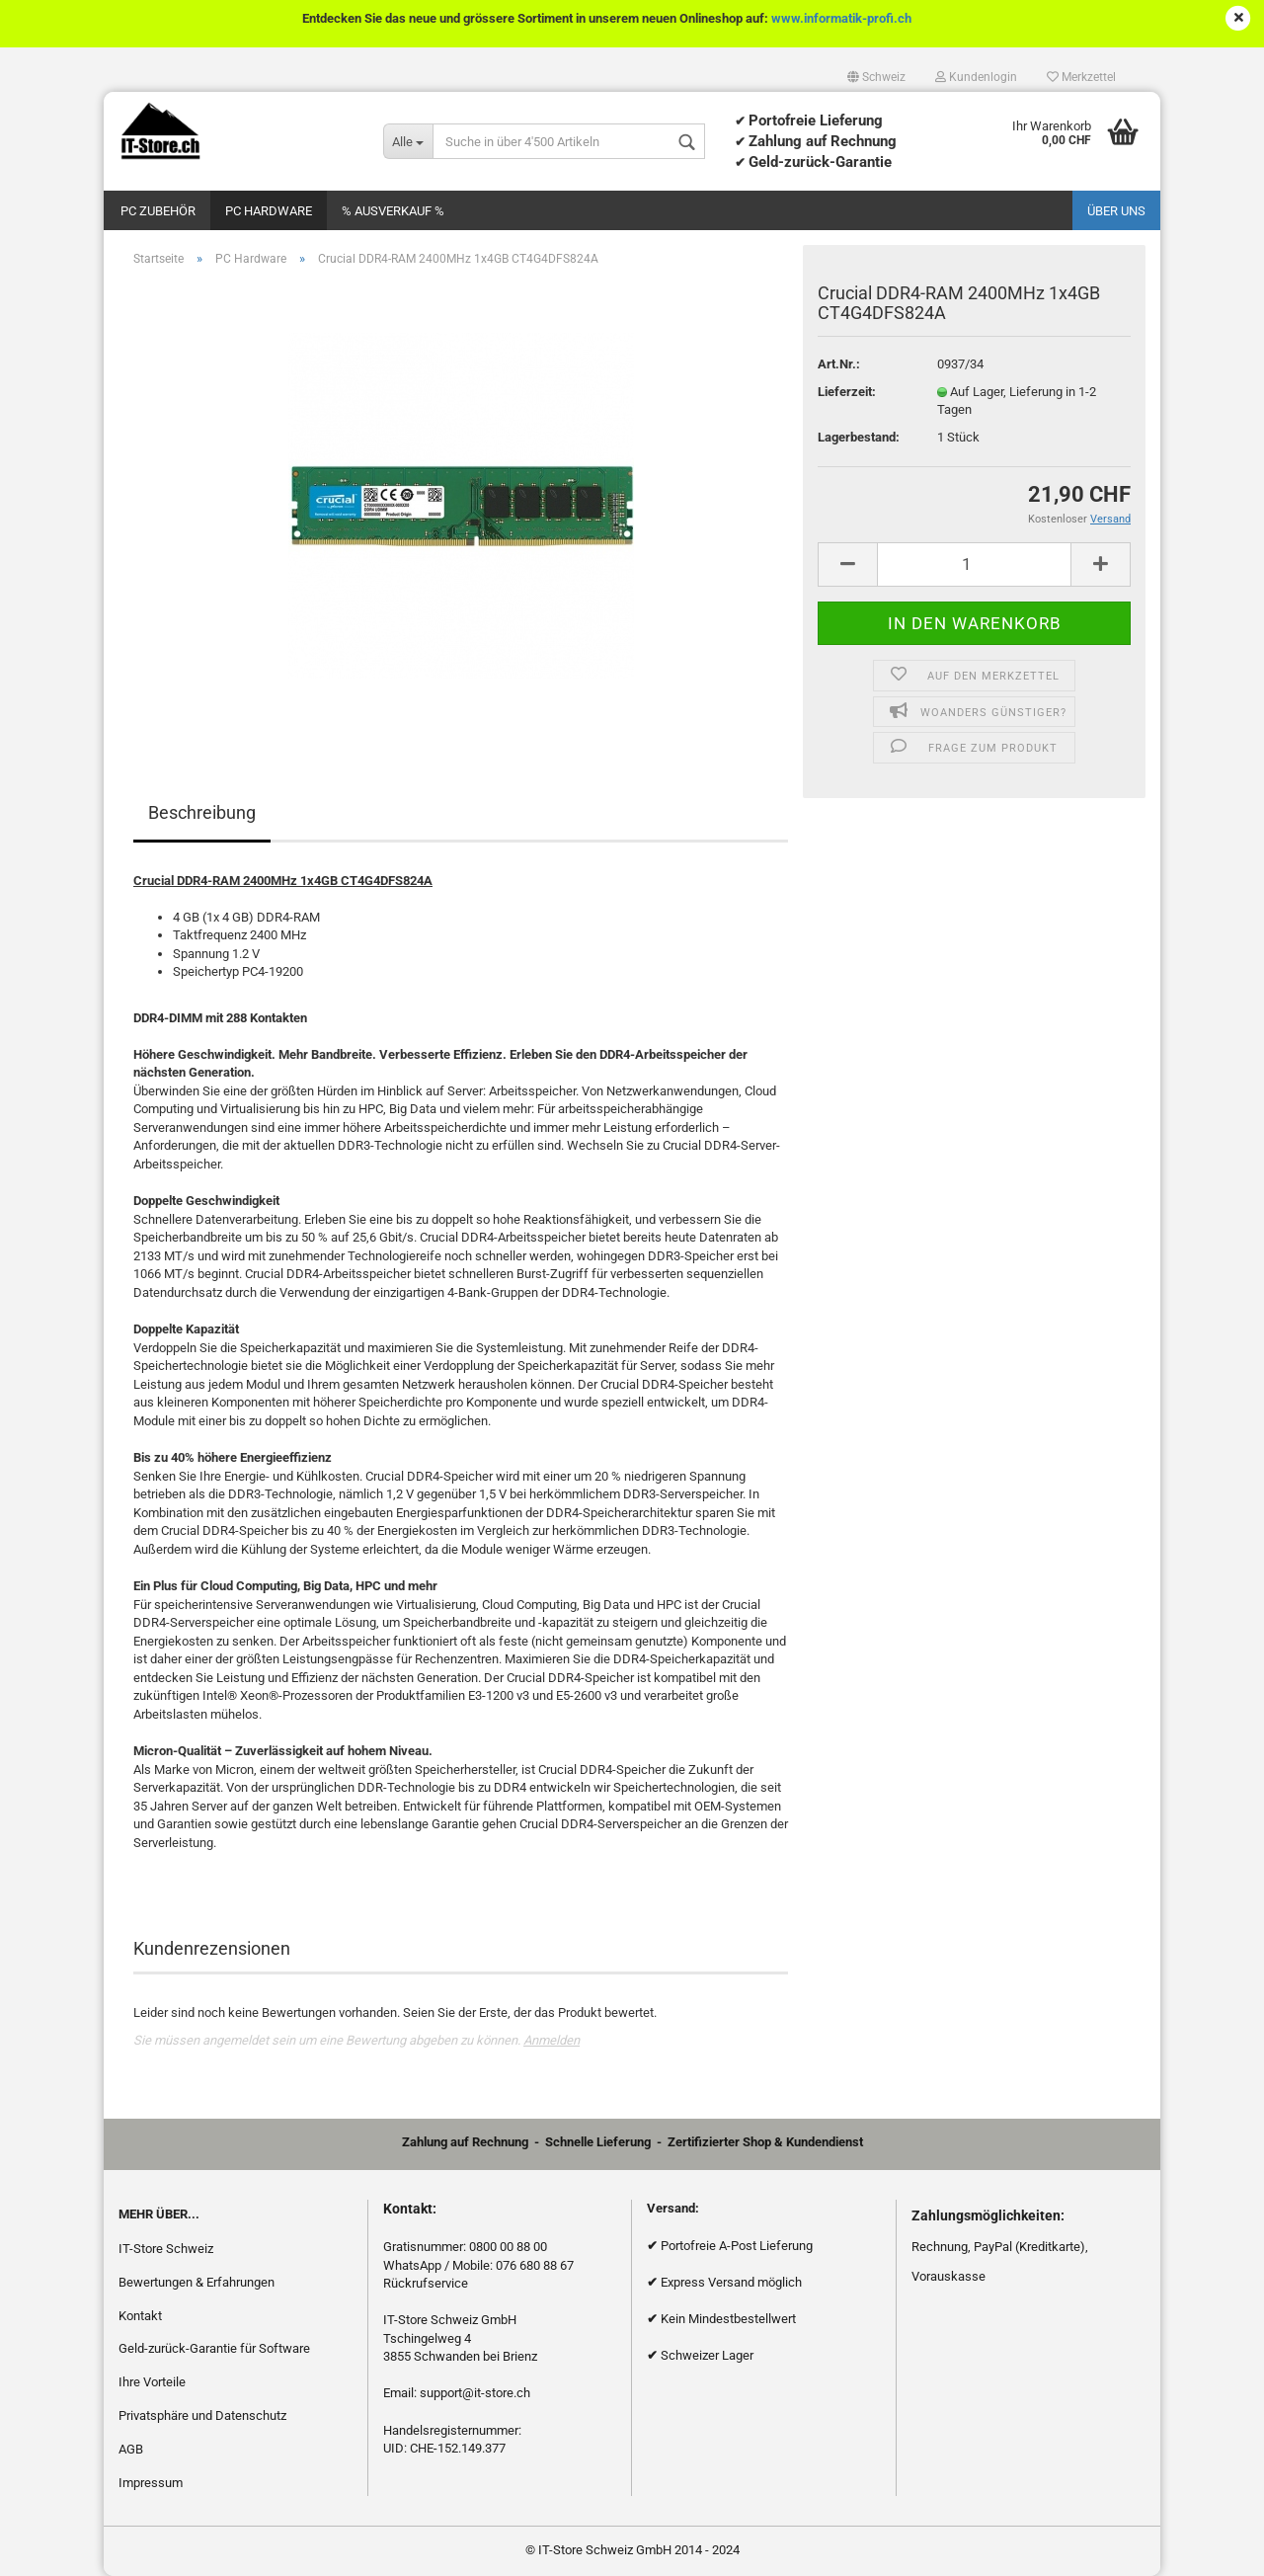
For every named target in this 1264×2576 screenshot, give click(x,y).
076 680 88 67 (535, 2265)
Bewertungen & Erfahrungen (196, 2282)
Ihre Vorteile (152, 2382)
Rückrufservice (425, 2283)
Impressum (150, 2482)
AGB (130, 2449)
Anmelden (551, 2040)
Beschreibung (202, 812)
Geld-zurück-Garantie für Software (214, 2348)
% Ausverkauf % (393, 210)
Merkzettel (1081, 77)
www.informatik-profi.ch (841, 18)
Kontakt (140, 2315)
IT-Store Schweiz (165, 2248)
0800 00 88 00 (508, 2246)
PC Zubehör (158, 210)
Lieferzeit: (847, 391)
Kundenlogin (976, 77)
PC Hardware (268, 210)
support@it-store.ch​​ (475, 2392)
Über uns (1116, 210)
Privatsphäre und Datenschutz (202, 2415)
